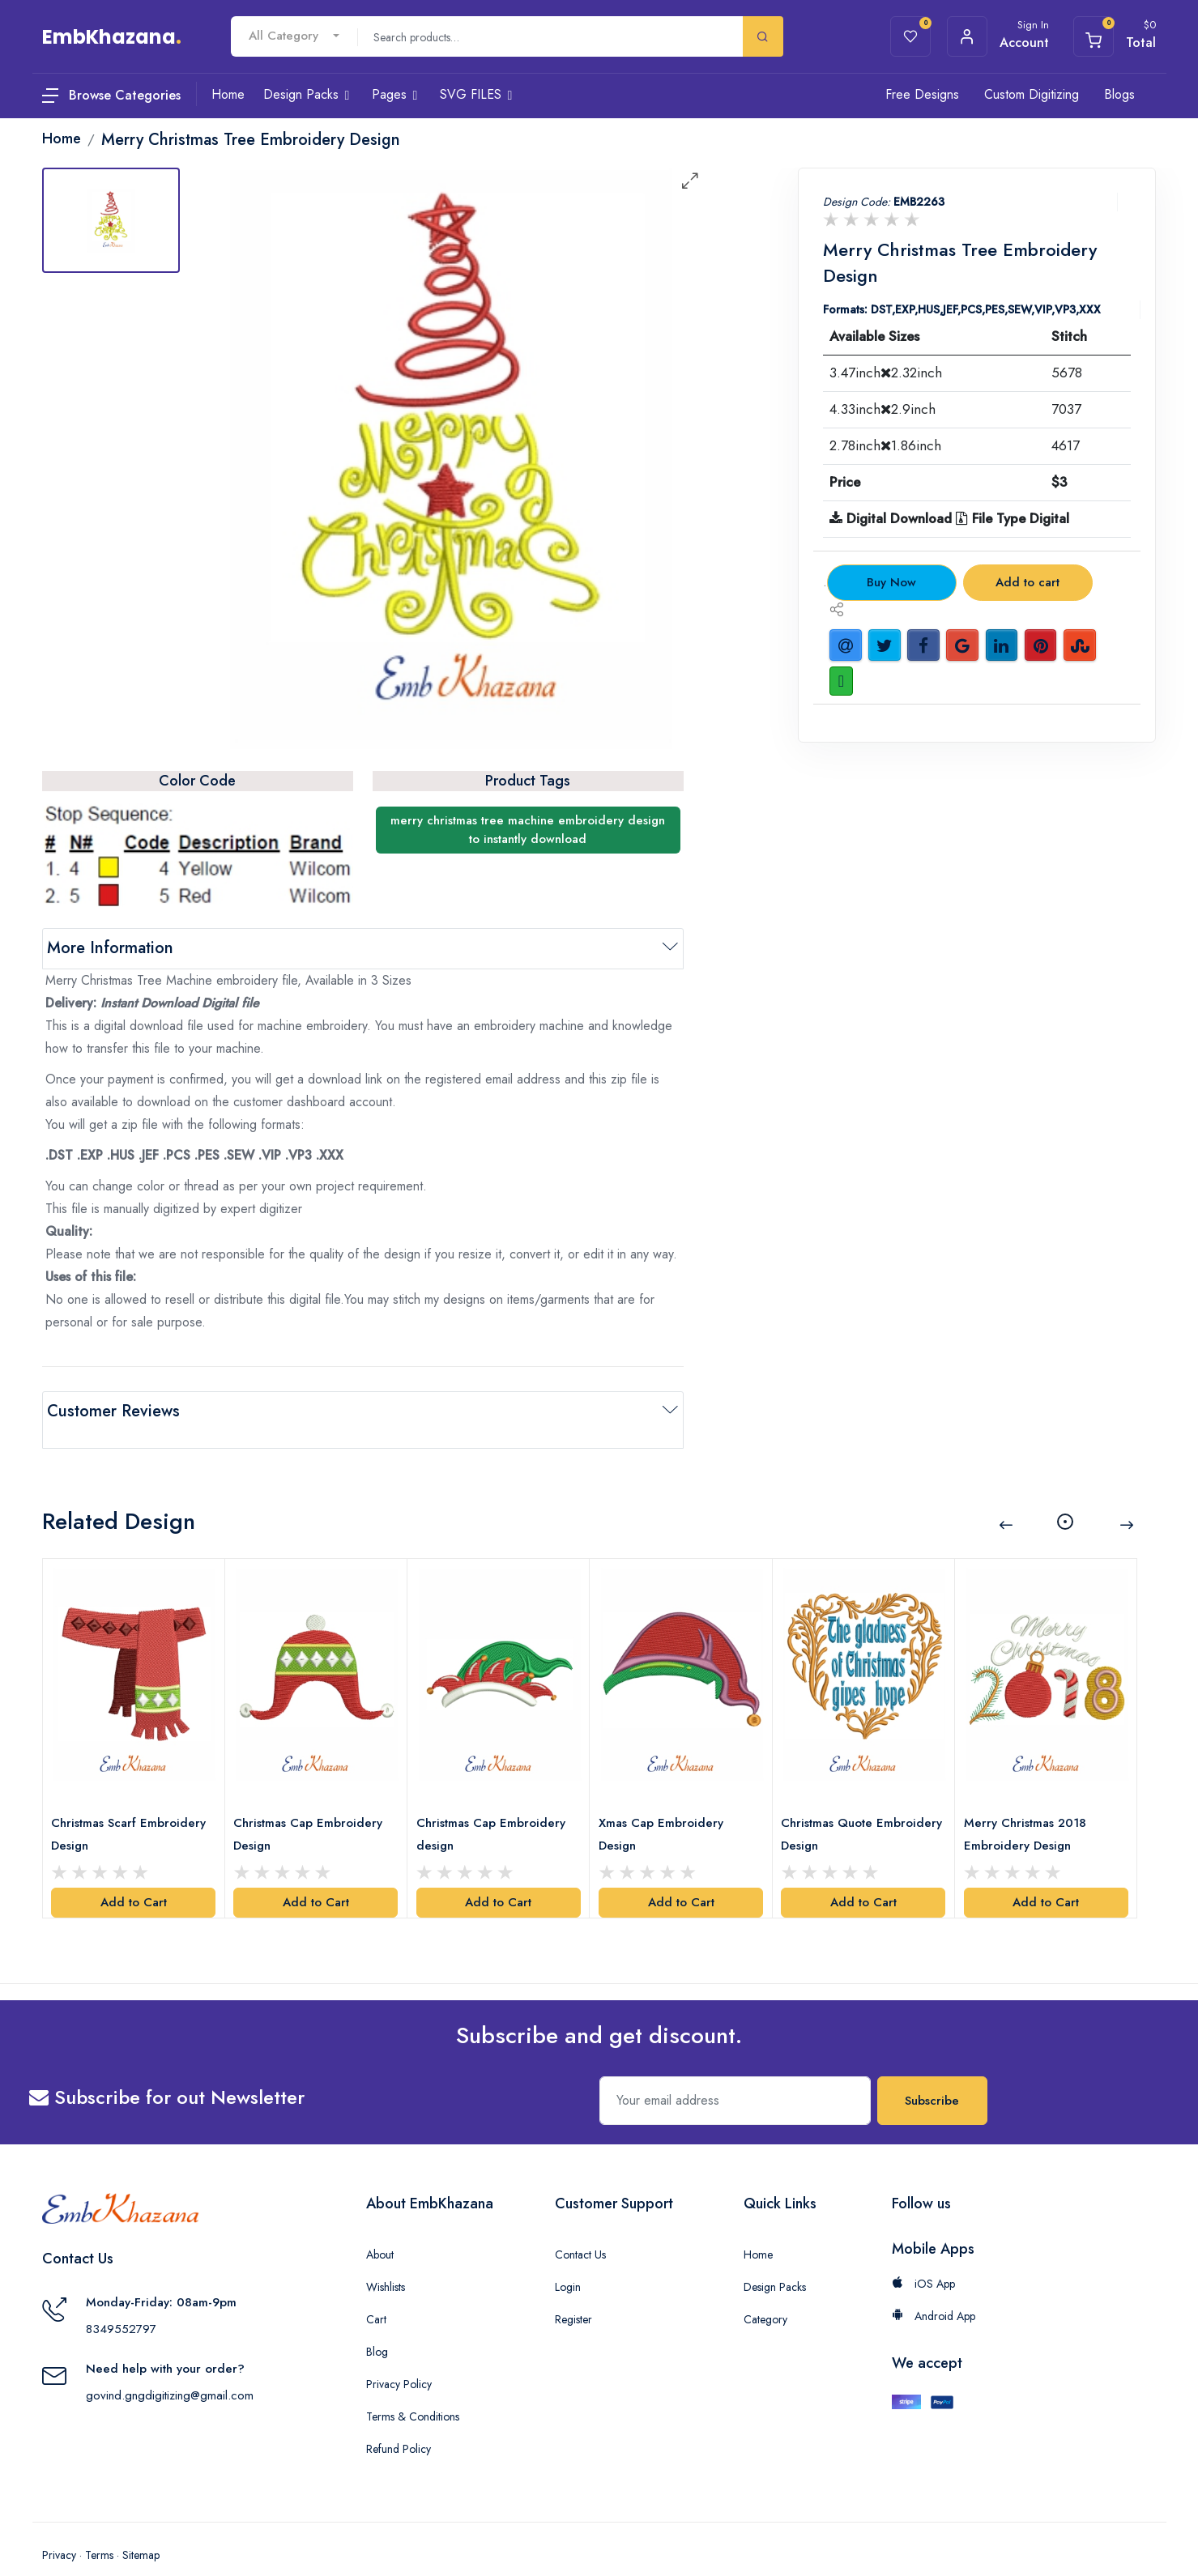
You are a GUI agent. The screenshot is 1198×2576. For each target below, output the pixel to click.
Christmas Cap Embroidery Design (312, 1806)
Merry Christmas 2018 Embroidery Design (1029, 1806)
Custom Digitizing (1031, 94)
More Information (110, 948)
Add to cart (1027, 582)
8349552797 (121, 2301)
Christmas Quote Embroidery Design (839, 1806)
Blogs (1119, 94)
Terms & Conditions (412, 2389)
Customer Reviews (113, 1411)
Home (758, 2227)
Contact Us (580, 2227)
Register (573, 2292)
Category (765, 2292)
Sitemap (141, 2527)
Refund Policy (398, 2421)
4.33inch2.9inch (882, 409)
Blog (377, 2324)
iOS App (923, 2256)
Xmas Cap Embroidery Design (665, 1806)
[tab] (111, 220)
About (380, 2227)
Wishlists (385, 2259)
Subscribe (932, 2073)
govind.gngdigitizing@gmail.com (170, 2368)
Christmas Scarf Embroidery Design (132, 1806)
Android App (933, 2288)
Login (568, 2259)
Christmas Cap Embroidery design (494, 1806)
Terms (99, 2527)
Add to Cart (133, 1875)
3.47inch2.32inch (885, 372)
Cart (376, 2292)
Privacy (59, 2527)
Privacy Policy (399, 2356)
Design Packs (775, 2259)
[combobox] (294, 36)
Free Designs (922, 94)
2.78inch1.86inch (885, 445)
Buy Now (891, 582)
